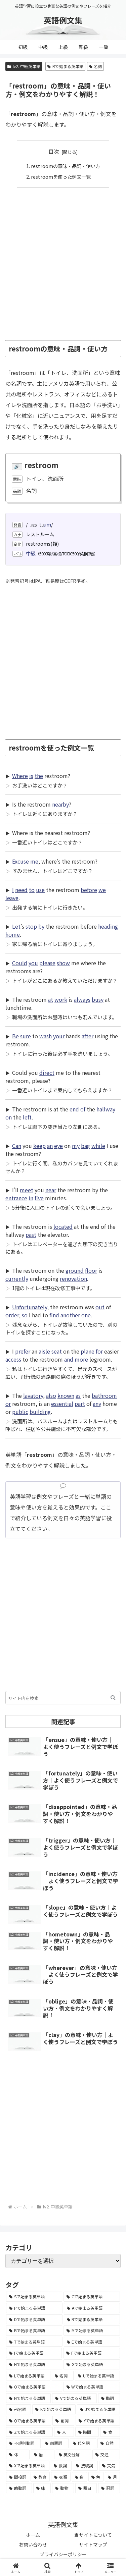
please (47, 963)
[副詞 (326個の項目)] (63, 2421)
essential (62, 1404)
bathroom (104, 1395)
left (27, 1117)
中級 (30, 553)
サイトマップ (93, 2544)
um (47, 524)
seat (56, 1351)
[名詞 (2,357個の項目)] (63, 2376)
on (8, 1117)
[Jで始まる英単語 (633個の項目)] (98, 2409)
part (80, 1404)
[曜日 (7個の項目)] (86, 2488)
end (74, 1109)
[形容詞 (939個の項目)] (18, 2409)
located (63, 1226)
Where (20, 776)
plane (87, 1351)
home (12, 934)
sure (25, 1036)
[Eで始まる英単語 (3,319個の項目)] (92, 2342)
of (82, 1109)
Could (19, 963)
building (40, 1412)
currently (16, 1278)
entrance (16, 1198)
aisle (44, 1351)
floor (91, 1270)
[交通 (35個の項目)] (106, 2455)
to (32, 890)
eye (58, 1146)
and (68, 1359)
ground (75, 1270)
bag (85, 1146)
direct (46, 1072)
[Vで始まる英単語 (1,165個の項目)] (74, 2398)
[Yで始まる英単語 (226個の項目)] (98, 2421)
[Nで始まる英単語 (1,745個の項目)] (28, 2398)
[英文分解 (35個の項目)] (73, 2455)
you (33, 963)
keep (39, 1146)
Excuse (20, 861)
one (86, 1315)
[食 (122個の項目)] (110, 2432)
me (34, 861)
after (87, 1036)
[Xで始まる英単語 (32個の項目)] (27, 2466)
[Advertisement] (63, 260)
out (99, 1307)
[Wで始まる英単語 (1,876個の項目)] (92, 2387)
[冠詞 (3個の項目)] (109, 2488)
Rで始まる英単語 (65, 66)
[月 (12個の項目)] (112, 2477)
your (59, 1036)
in (31, 1198)
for (99, 1351)
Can (16, 1146)
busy (97, 999)
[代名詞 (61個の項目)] (83, 2443)
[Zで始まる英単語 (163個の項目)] (29, 2432)
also (51, 1395)
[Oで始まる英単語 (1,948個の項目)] (34, 2387)
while (98, 1146)
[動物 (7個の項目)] (63, 2488)
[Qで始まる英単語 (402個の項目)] (28, 2421)
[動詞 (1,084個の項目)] (109, 2398)
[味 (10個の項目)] (42, 2488)
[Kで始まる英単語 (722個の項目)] (54, 2409)
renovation (73, 1278)
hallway (105, 1109)
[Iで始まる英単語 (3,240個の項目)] (34, 2353)
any (97, 1404)
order (12, 1315)
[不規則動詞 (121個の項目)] (23, 2443)
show (63, 963)
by (41, 926)
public (20, 1412)
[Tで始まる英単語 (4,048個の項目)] (34, 2342)
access (13, 1359)
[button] (113, 1697)
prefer (22, 1351)
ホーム (33, 2534)
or (8, 1404)
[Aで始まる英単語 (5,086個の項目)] (92, 2308)
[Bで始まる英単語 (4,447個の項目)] (34, 2330)
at (50, 999)
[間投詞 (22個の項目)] (17, 2477)
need (21, 890)
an (50, 1146)
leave (11, 898)
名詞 (95, 66)
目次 (53, 151)
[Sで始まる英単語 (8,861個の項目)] (34, 2297)
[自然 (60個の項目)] (108, 2443)
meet (26, 1190)
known (65, 1395)
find (54, 1315)
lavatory (33, 1395)
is (31, 776)
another (70, 1315)
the (39, 776)
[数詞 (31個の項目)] (61, 2466)
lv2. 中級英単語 (23, 66)
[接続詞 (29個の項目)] (85, 2466)
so (25, 1315)
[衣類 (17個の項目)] (60, 2477)
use (40, 890)
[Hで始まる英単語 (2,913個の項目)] (34, 2364)
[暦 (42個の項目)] (42, 2455)
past (31, 1234)
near (50, 1190)
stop (31, 926)
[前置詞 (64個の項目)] (55, 2443)
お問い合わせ (33, 2544)
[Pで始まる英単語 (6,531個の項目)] (34, 2308)
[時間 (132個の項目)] (87, 2432)
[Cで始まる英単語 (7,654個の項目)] (92, 2297)
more (81, 1359)
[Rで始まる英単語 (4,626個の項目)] (92, 2319)
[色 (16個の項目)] (95, 2477)
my (76, 1146)
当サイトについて (93, 2534)
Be (15, 1036)
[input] (63, 1697)
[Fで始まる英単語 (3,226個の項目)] (91, 2353)
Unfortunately (29, 1307)
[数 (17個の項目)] (79, 2477)
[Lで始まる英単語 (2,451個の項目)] (28, 2376)
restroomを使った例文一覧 (61, 176)
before (89, 890)
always (82, 999)
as (78, 1395)
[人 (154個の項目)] (64, 2432)
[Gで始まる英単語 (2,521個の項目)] (92, 2364)
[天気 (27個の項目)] (109, 2466)
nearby (60, 804)
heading (108, 926)
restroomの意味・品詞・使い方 (65, 165)
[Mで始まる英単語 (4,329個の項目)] (92, 2330)
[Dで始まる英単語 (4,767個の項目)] (34, 2319)
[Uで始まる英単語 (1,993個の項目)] (97, 2376)
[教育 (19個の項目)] (40, 2477)
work (60, 999)
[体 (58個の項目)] (18, 2455)
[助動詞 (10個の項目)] (19, 2488)
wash (45, 1036)
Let (16, 926)
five (39, 1198)
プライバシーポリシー (63, 2554)
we (102, 890)
